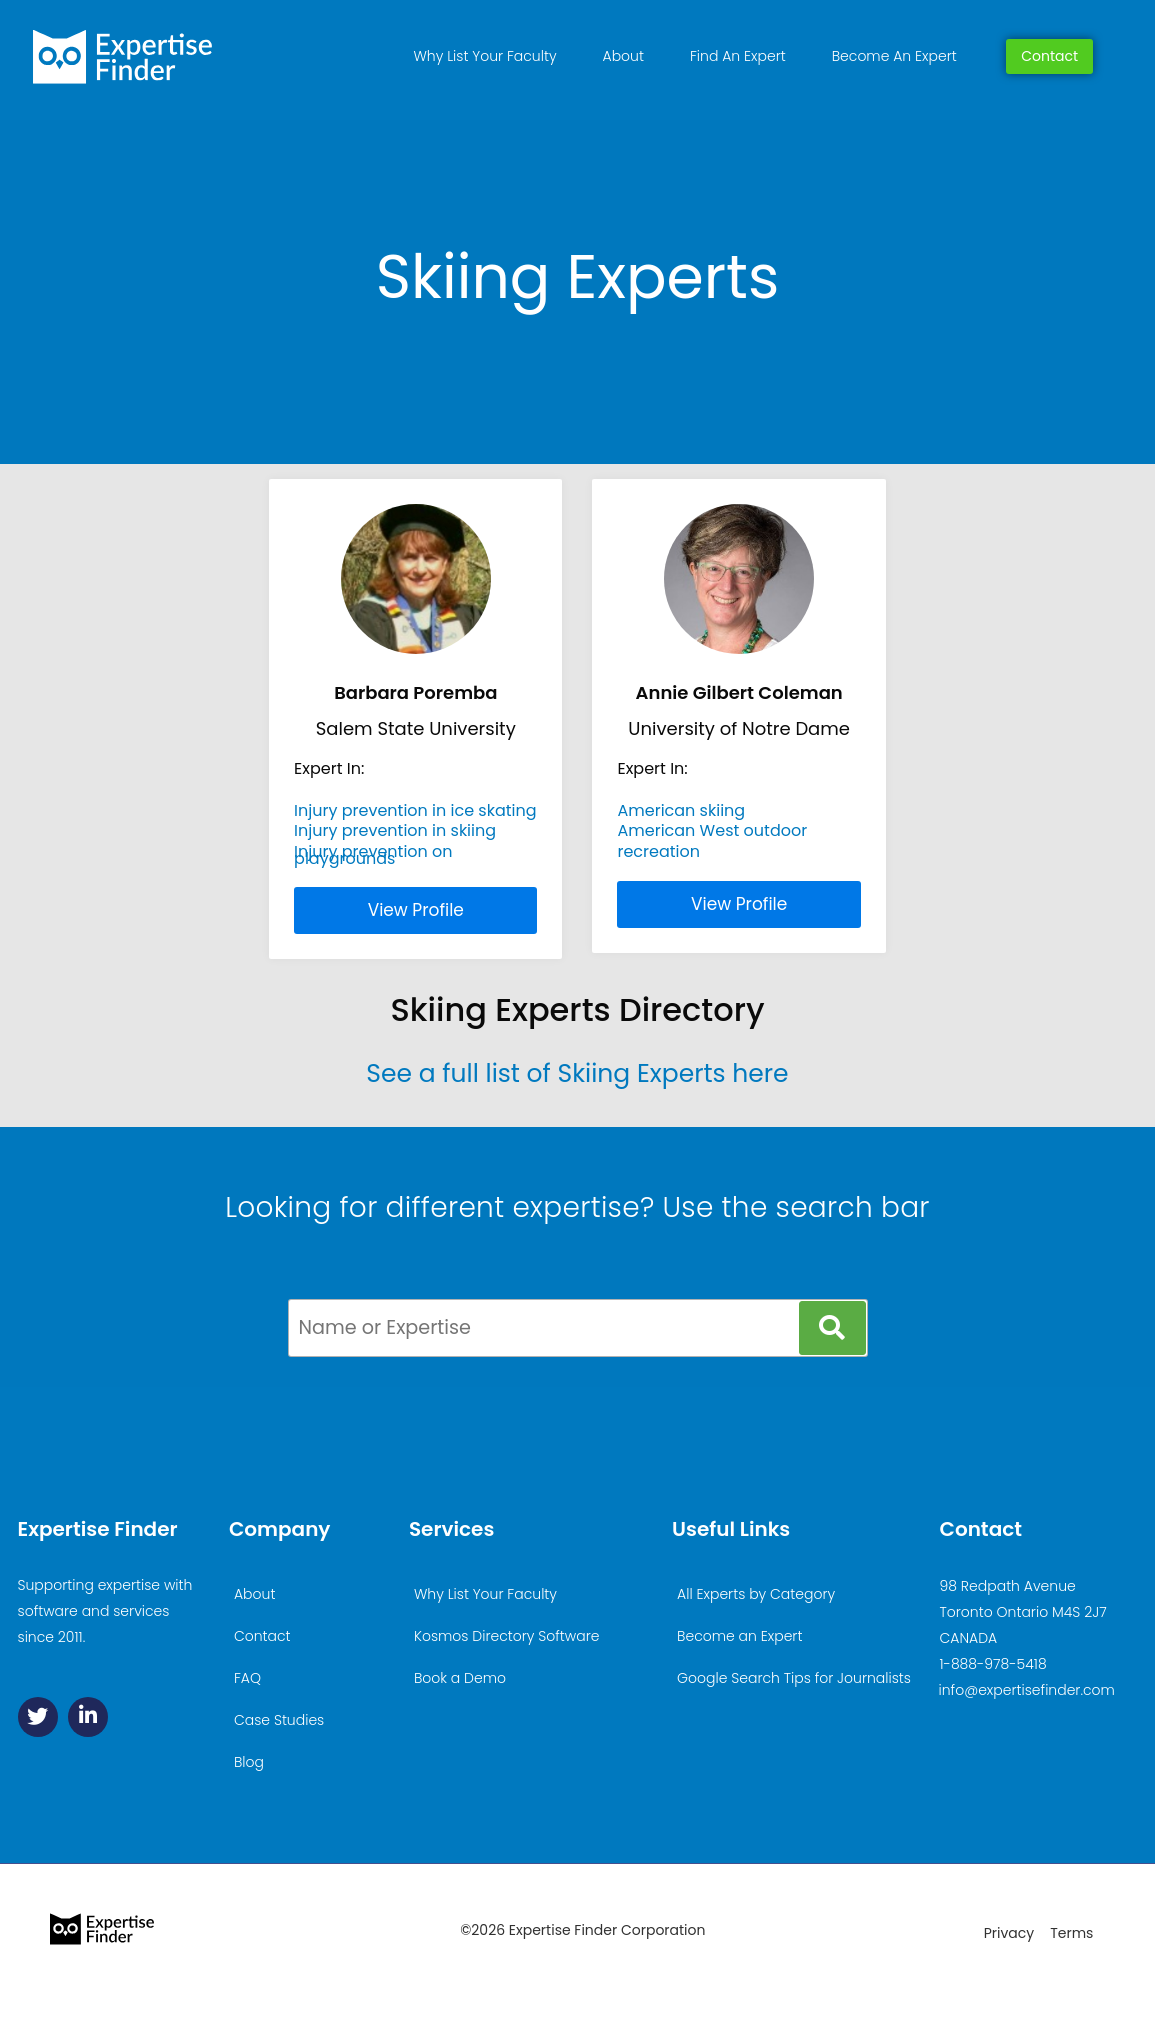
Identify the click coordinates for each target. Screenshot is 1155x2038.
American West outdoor (712, 830)
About (623, 56)
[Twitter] (38, 1717)
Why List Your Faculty (485, 56)
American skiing (681, 810)
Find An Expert (738, 56)
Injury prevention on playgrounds (373, 854)
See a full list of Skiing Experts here (577, 1073)
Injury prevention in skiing (395, 830)
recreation (658, 851)
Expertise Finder (98, 1529)
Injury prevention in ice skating (415, 810)
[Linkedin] (88, 1717)
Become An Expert (894, 56)
